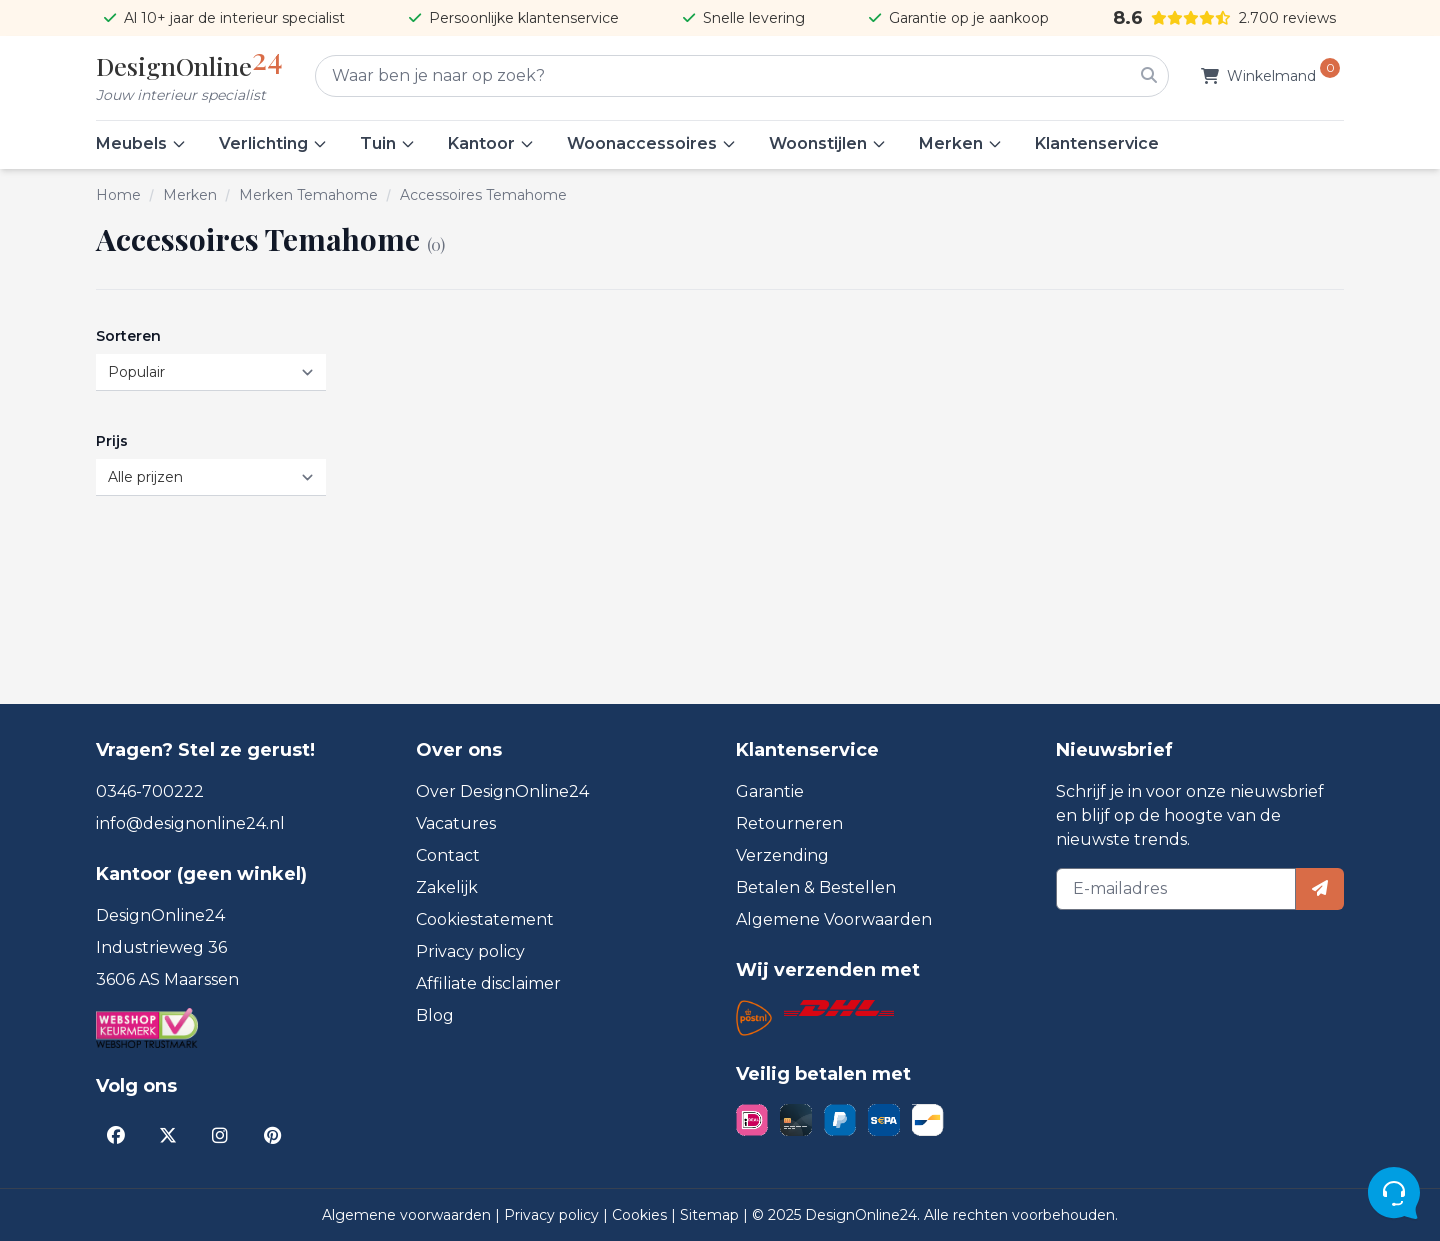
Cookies (641, 1215)
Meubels (141, 143)
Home (118, 195)
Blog (435, 1015)
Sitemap (711, 1215)
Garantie (770, 791)
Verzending (782, 855)
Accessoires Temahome (483, 195)
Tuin (388, 143)
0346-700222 (150, 791)
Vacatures (456, 823)
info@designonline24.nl (190, 823)
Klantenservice (1097, 143)
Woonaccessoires (652, 143)
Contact (448, 855)
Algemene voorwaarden (408, 1215)
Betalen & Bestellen (816, 887)
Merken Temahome (308, 195)
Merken (961, 143)
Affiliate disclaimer (488, 983)
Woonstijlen (828, 143)
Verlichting (273, 143)
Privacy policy (470, 951)
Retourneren (789, 823)
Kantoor (491, 143)
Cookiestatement (485, 919)
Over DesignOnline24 (502, 791)
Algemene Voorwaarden (834, 919)
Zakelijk (447, 887)
